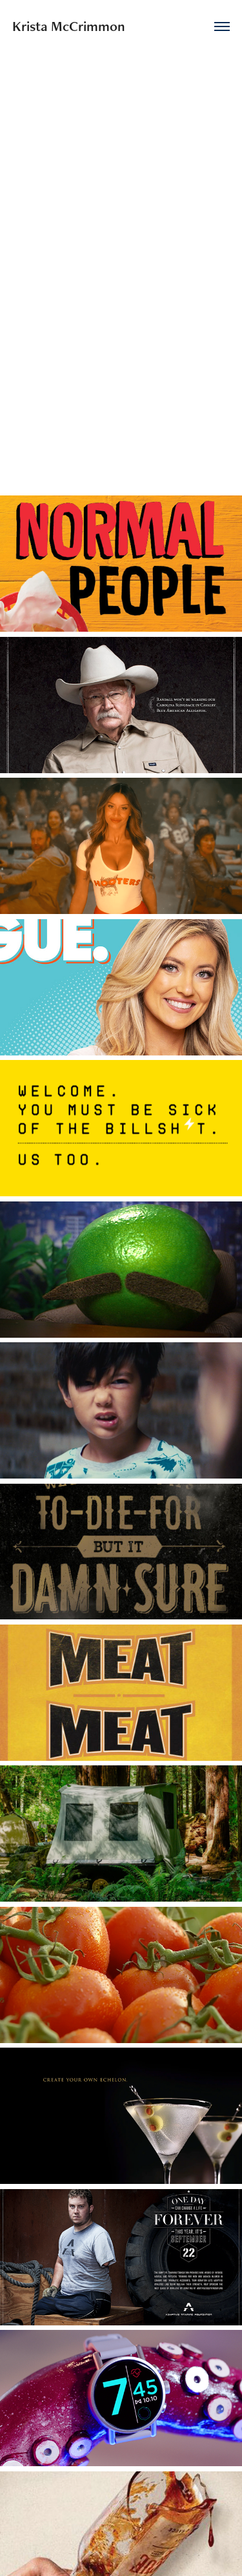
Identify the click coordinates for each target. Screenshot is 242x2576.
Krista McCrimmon (68, 26)
